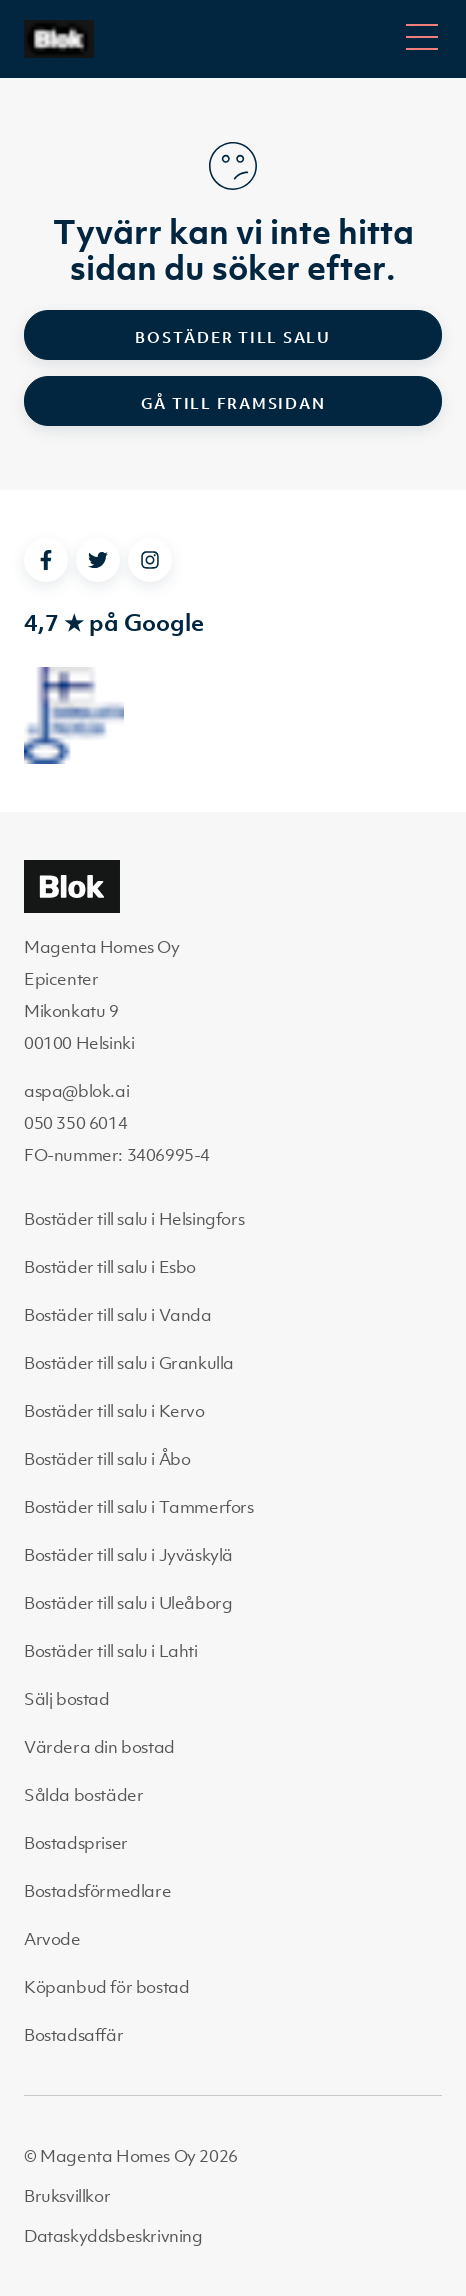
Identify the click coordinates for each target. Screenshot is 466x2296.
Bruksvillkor (67, 2196)
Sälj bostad (67, 1699)
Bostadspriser (76, 1843)
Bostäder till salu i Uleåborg (128, 1603)
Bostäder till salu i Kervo (114, 1411)
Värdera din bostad (99, 1747)
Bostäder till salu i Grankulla (129, 1363)
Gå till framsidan (233, 403)
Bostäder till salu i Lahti (111, 1651)
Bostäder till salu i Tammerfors (139, 1507)
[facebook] (46, 560)
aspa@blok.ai (76, 1091)
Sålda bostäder (83, 1795)
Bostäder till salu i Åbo (107, 1459)
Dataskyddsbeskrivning (113, 2236)
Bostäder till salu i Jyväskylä (128, 1555)
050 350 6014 (75, 1123)
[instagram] (150, 560)
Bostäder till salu (233, 337)
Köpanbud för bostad (106, 1987)
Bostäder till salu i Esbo (110, 1267)
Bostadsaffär (73, 2035)
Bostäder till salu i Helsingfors (134, 1219)
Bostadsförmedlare (97, 1891)
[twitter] (98, 560)
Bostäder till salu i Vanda (118, 1315)
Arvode (52, 1939)
